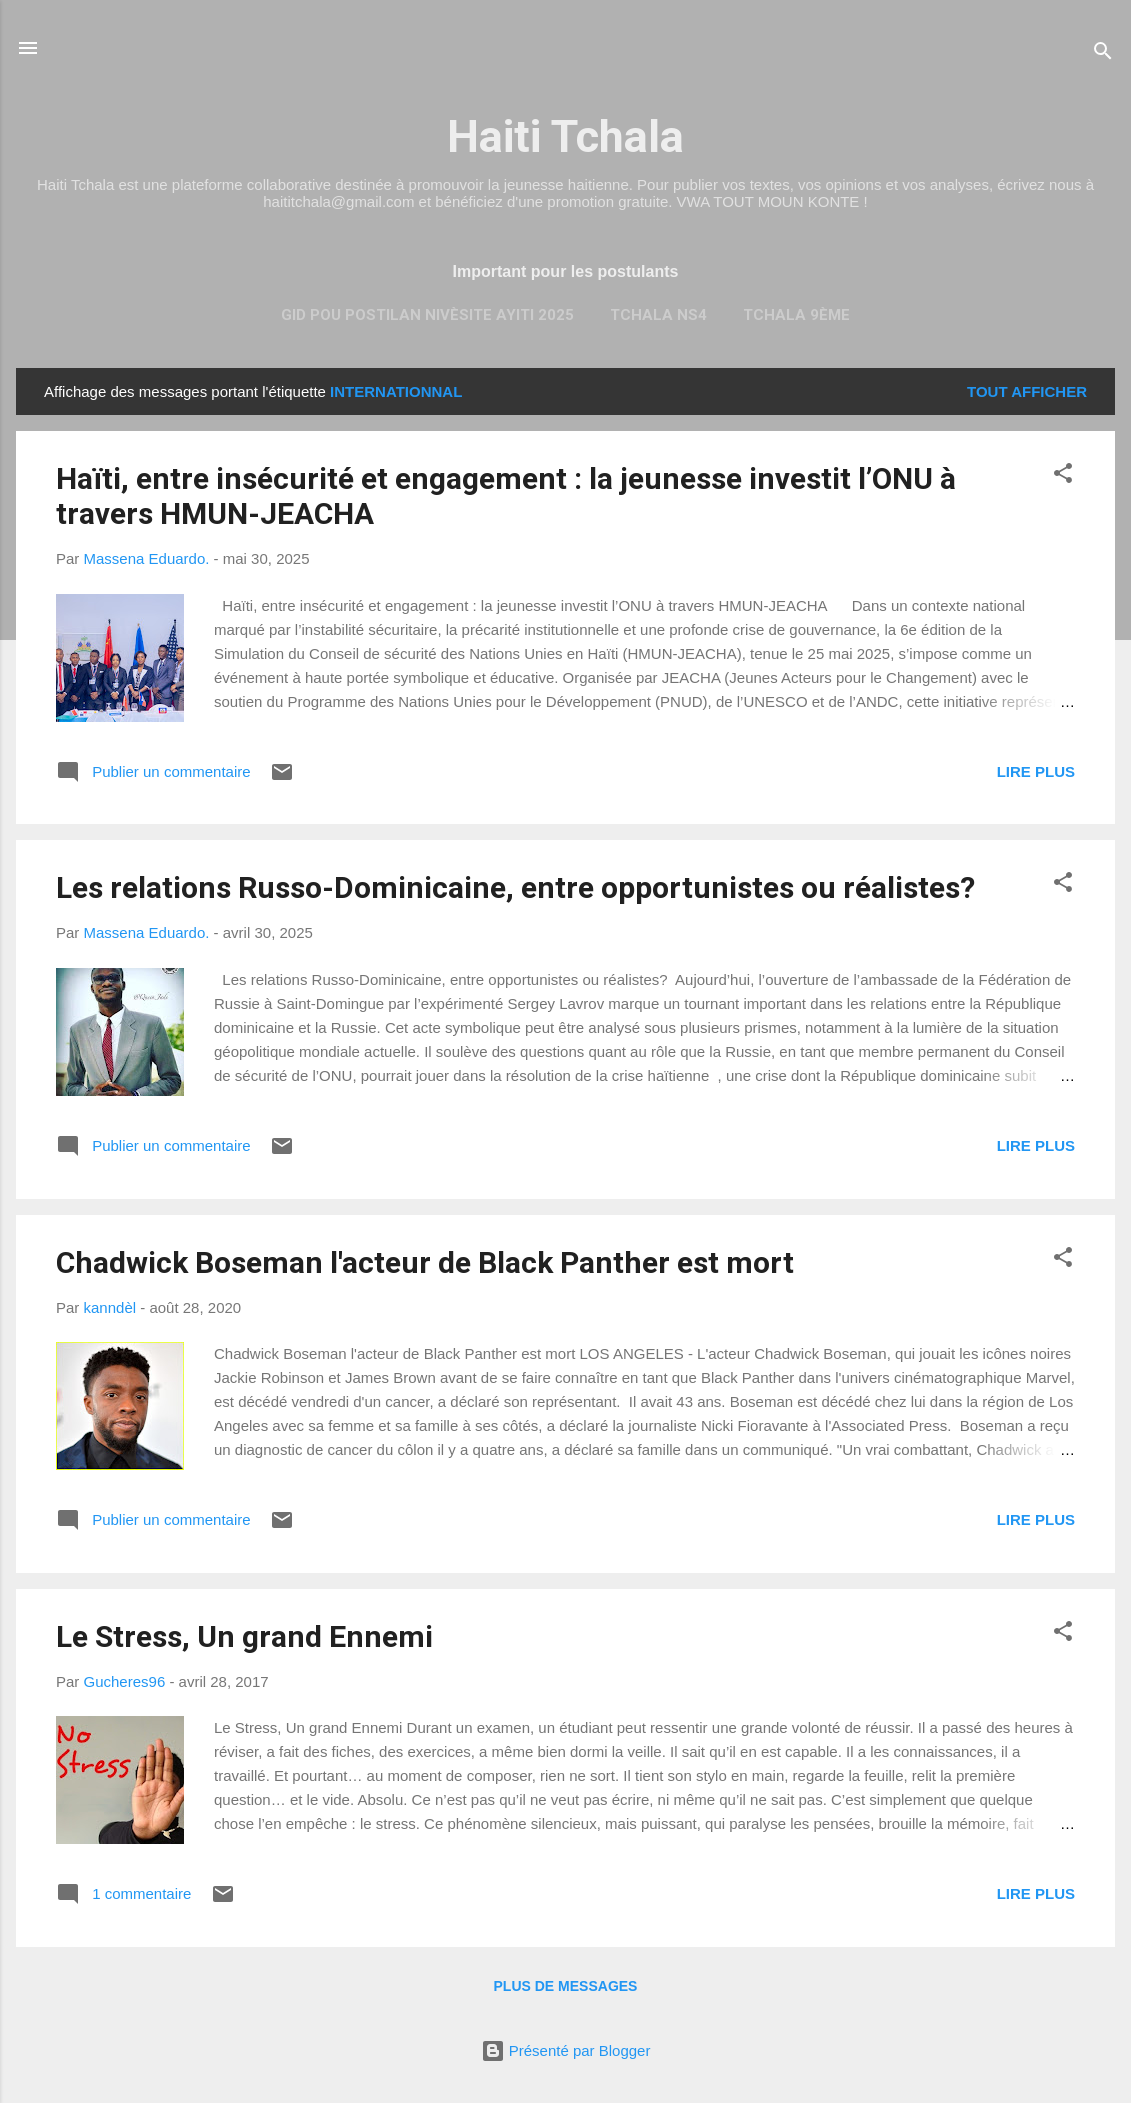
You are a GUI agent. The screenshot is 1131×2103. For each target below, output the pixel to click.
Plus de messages (566, 1986)
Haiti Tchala (565, 136)
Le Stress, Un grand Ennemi (244, 1636)
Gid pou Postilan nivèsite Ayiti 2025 (427, 315)
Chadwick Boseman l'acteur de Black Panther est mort (425, 1262)
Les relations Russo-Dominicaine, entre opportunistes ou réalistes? (515, 887)
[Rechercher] (1103, 54)
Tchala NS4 (658, 315)
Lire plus (1036, 771)
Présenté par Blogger (566, 2050)
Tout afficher (1027, 391)
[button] (1063, 476)
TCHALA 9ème (796, 315)
